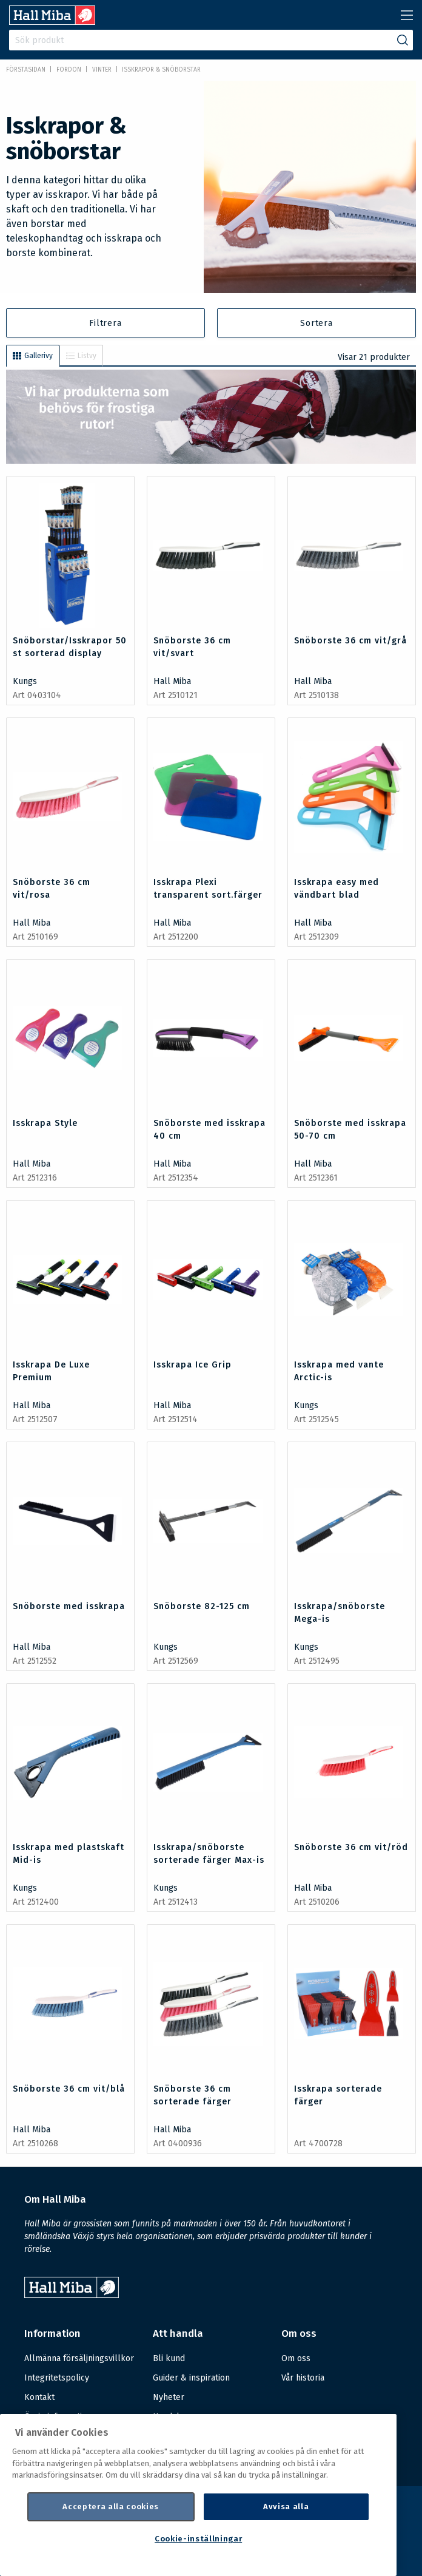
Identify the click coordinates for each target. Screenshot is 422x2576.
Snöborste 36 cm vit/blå (69, 2089)
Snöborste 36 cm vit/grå (350, 641)
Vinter (102, 69)
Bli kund (169, 2358)
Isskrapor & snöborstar (161, 69)
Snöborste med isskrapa (69, 1606)
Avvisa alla (286, 2506)
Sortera (316, 323)
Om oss (295, 2358)
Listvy (81, 355)
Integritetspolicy (56, 2378)
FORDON (68, 69)
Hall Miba (172, 681)
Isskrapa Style (45, 1123)
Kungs (25, 681)
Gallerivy (33, 355)
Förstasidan (25, 69)
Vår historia (302, 2378)
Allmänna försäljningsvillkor (79, 2358)
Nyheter (168, 2397)
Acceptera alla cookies (110, 2506)
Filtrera (105, 323)
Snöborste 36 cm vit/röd (351, 1847)
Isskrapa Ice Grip (192, 1365)
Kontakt (39, 2397)
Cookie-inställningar (198, 2538)
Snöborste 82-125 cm (201, 1606)
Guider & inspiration (191, 2378)
